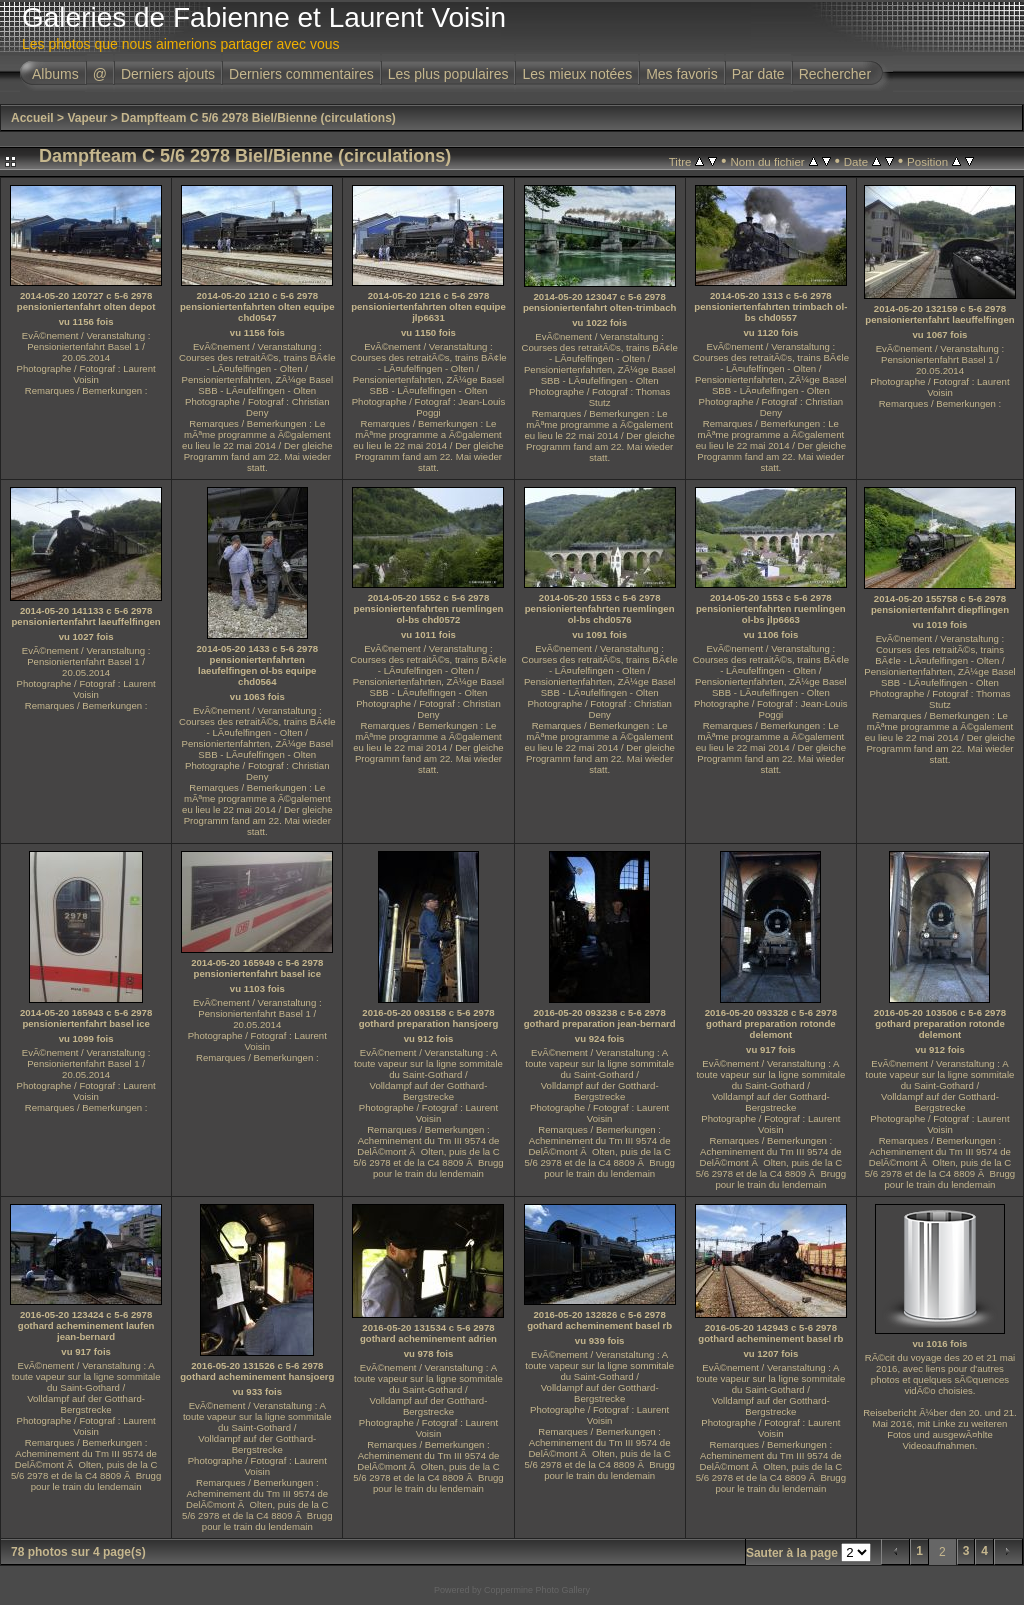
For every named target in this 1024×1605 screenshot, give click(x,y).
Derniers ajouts (168, 74)
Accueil (32, 118)
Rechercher (835, 74)
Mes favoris (682, 74)
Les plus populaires (448, 74)
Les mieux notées (577, 74)
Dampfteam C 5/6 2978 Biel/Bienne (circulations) (258, 118)
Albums (55, 74)
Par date (758, 74)
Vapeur (87, 118)
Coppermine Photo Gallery (537, 1590)
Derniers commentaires (301, 74)
